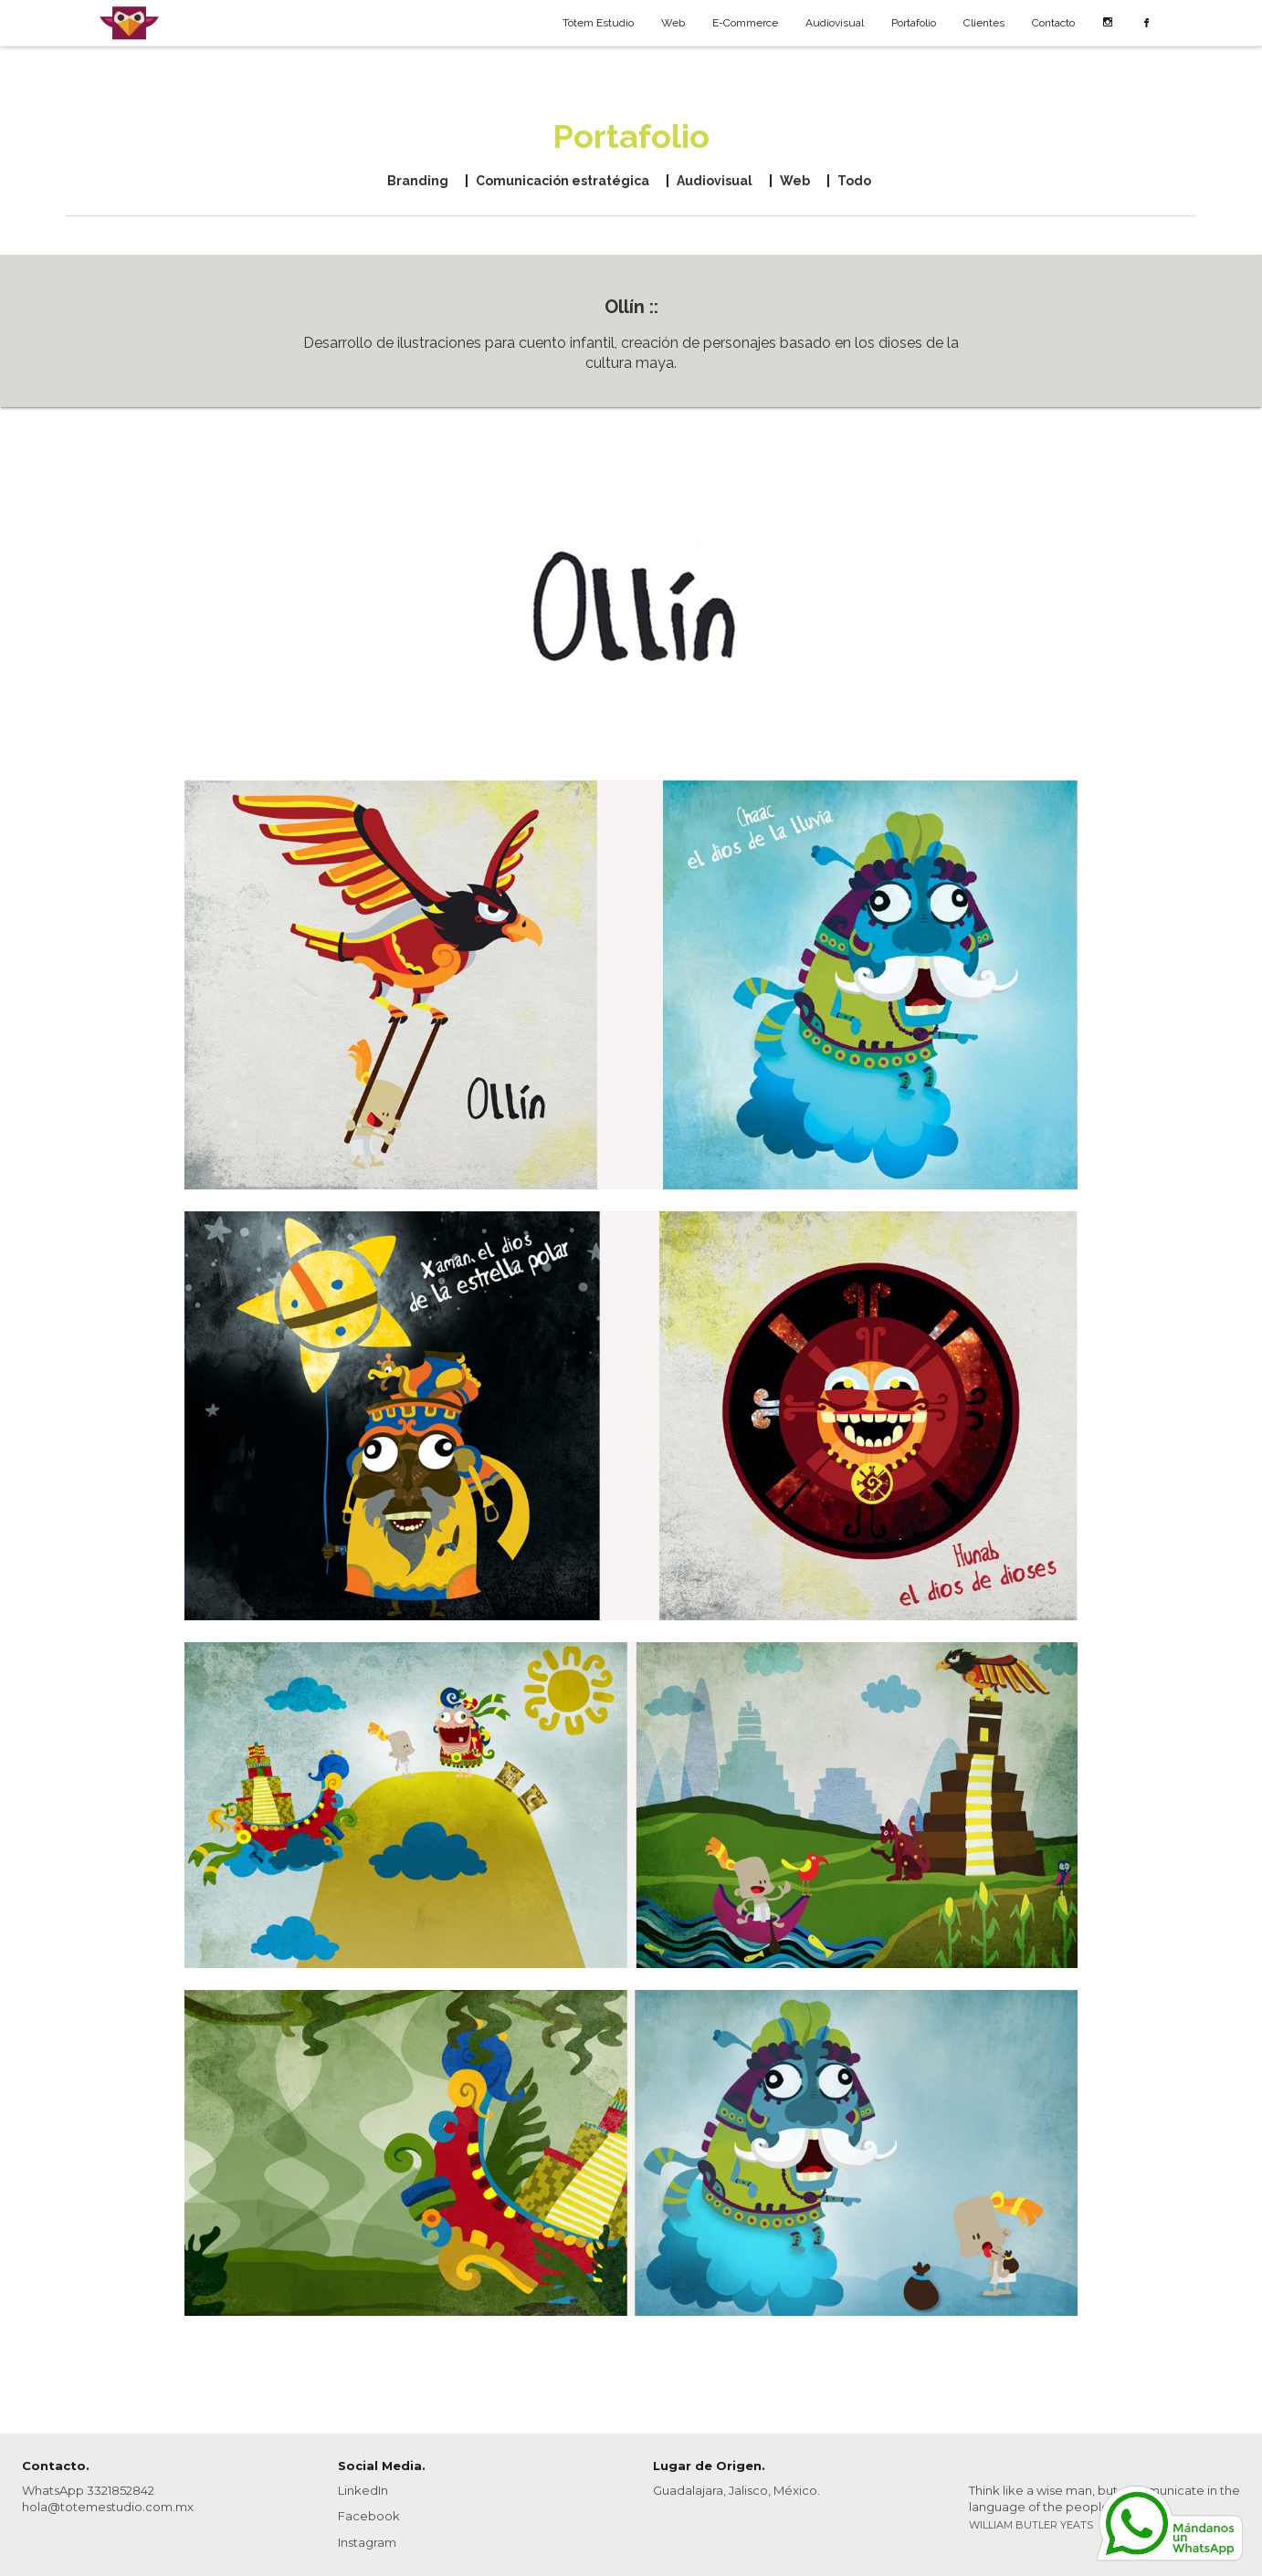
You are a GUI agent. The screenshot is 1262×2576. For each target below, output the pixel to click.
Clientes (983, 22)
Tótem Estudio (598, 22)
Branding (417, 180)
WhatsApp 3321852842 (88, 2490)
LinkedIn (363, 2490)
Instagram (367, 2542)
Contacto (1053, 22)
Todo (854, 180)
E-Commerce (745, 22)
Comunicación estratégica (562, 180)
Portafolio (913, 22)
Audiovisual (834, 22)
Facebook (369, 2515)
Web (673, 22)
